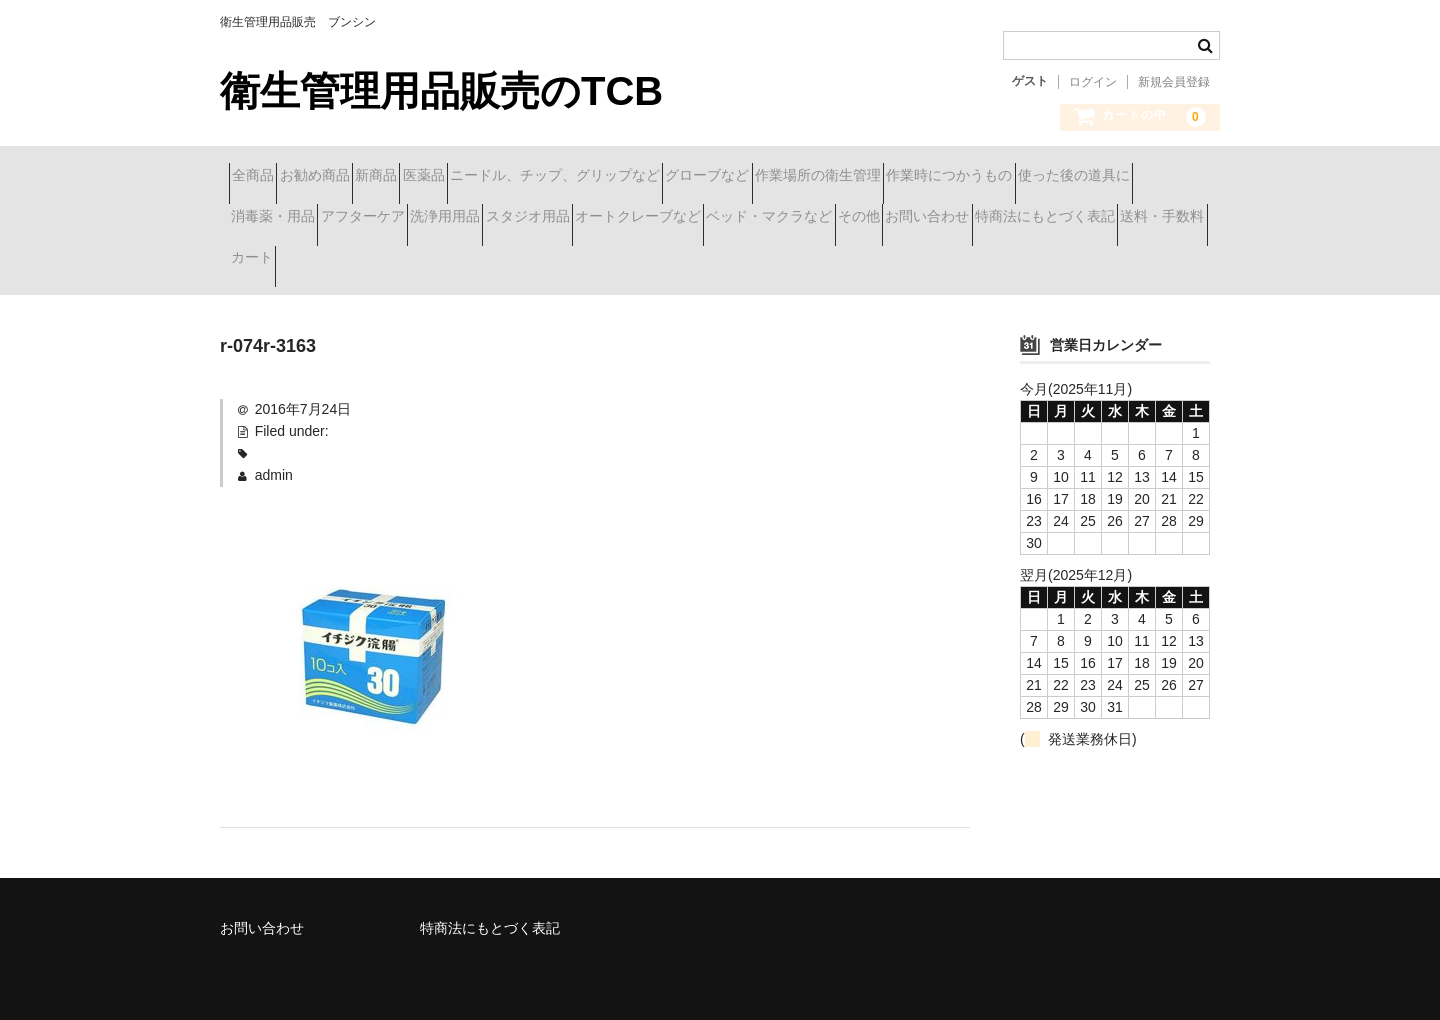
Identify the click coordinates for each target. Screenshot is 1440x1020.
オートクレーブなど (1109, 219)
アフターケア (727, 219)
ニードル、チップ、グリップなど (706, 177)
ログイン (1093, 82)
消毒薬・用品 (602, 219)
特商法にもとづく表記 (685, 261)
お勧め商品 (359, 177)
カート (942, 261)
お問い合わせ (532, 261)
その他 (428, 261)
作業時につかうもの (303, 219)
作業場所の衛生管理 (1040, 177)
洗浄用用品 (845, 219)
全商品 (262, 177)
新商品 (456, 177)
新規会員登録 (1174, 82)
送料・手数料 (838, 261)
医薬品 (539, 177)
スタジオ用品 (963, 219)
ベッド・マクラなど (303, 261)
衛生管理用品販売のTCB (441, 91)
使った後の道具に (463, 219)
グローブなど (894, 177)
